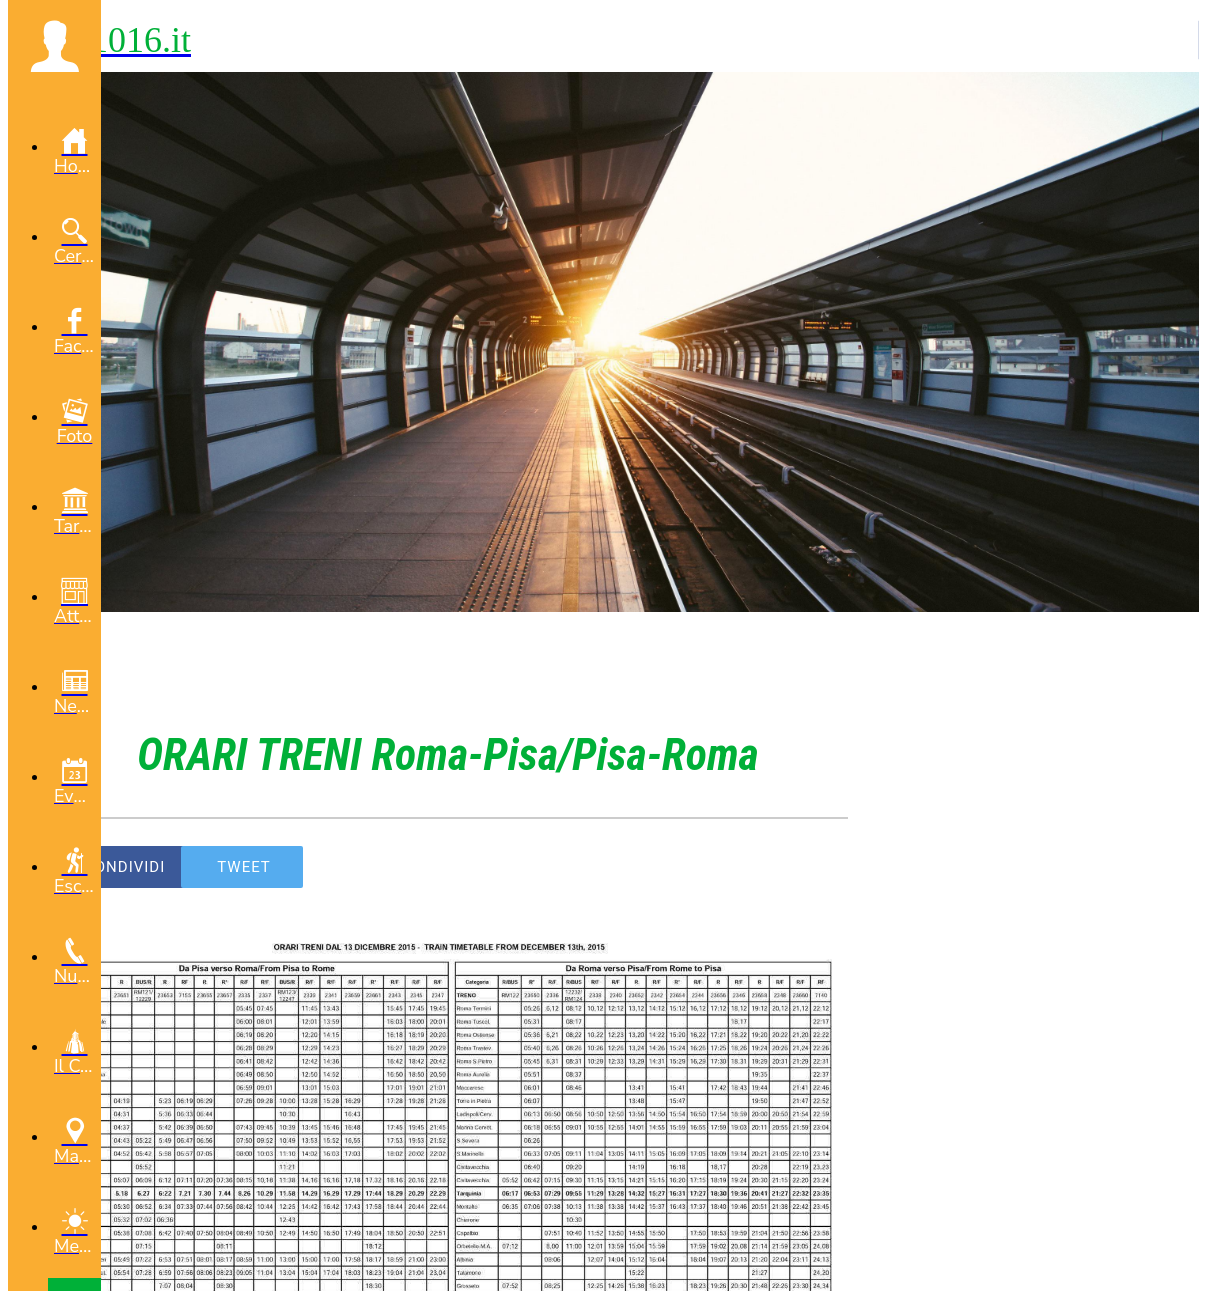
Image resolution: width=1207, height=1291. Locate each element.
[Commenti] (824, 867)
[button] (54, 46)
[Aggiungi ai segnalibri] (776, 867)
